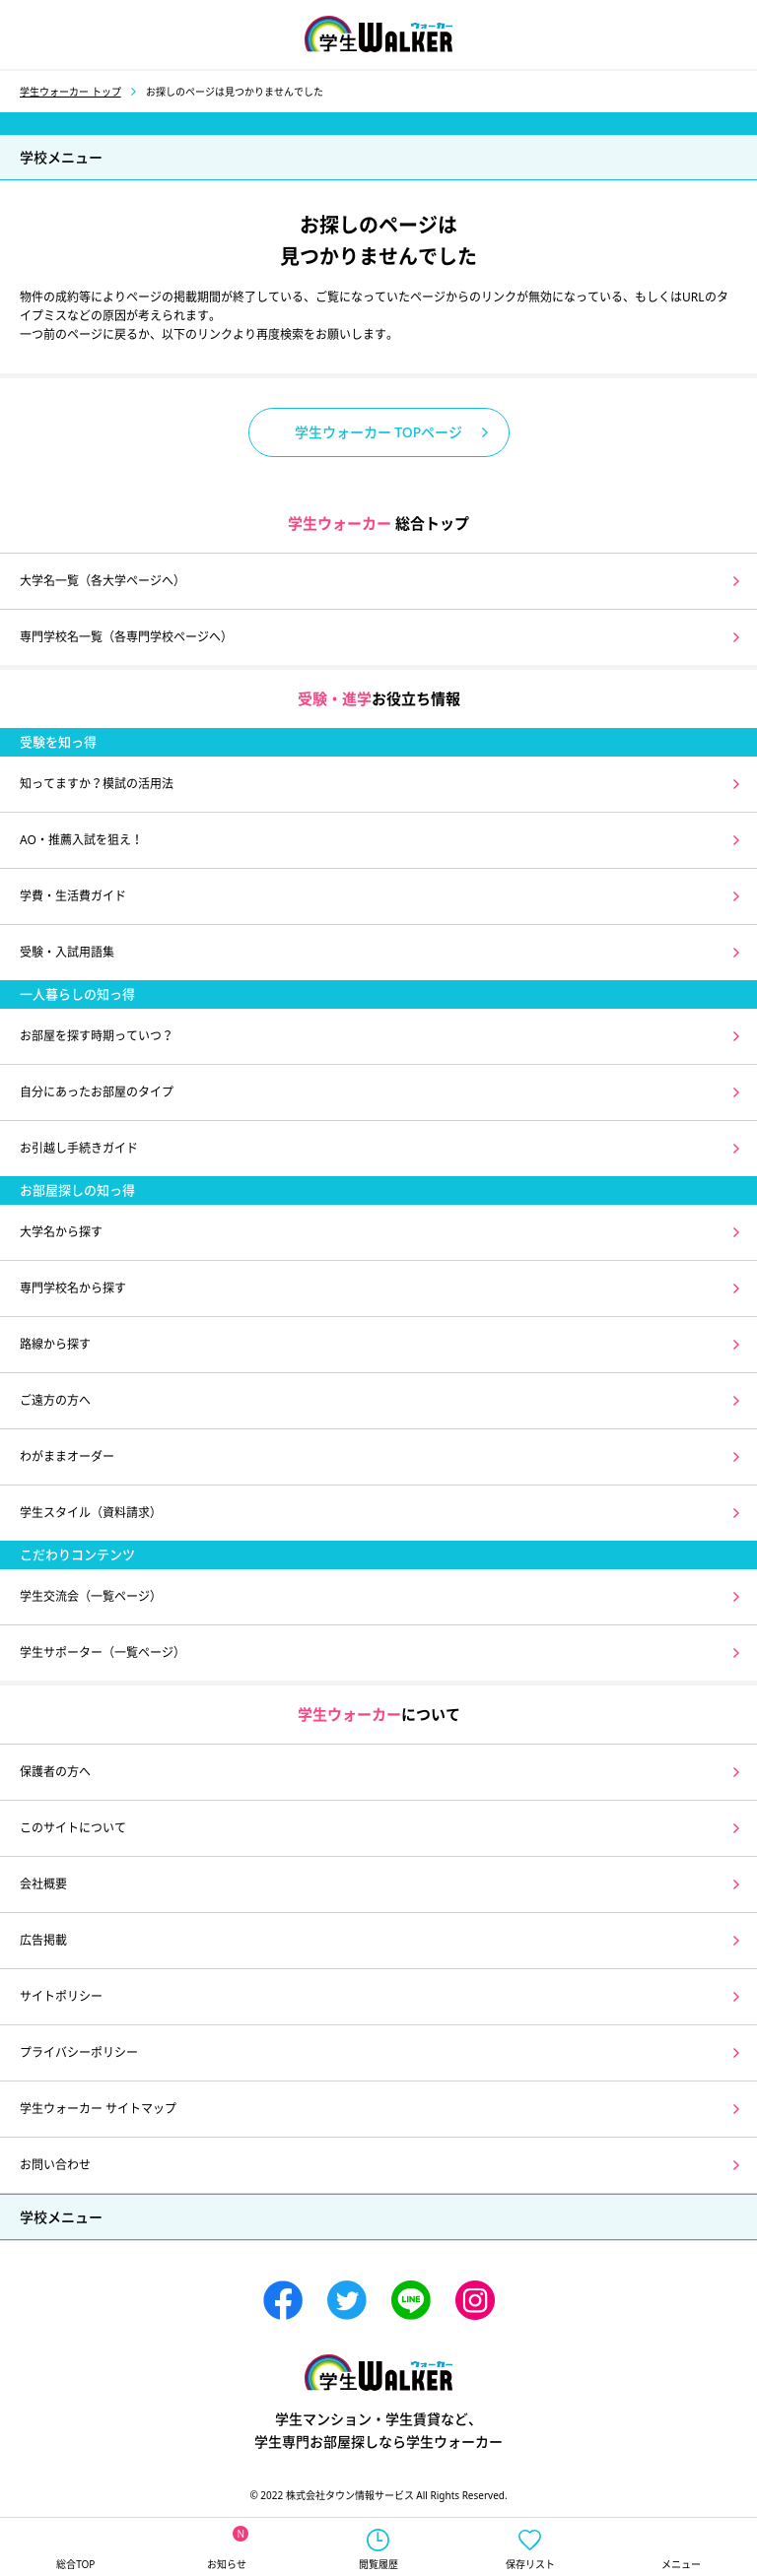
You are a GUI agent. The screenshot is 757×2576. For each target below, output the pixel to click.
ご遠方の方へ (55, 1400)
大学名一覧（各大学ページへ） (102, 580)
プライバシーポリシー (79, 2052)
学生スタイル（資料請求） (91, 1512)
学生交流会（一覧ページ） (91, 1596)
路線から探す (55, 1344)
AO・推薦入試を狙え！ (81, 839)
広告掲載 (43, 1940)
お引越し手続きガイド (79, 1148)
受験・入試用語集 (67, 952)
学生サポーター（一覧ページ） (102, 1652)
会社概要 (43, 1884)
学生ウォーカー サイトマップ (98, 2108)
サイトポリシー (61, 1996)
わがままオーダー (67, 1456)
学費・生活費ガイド (73, 896)
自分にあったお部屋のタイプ (96, 1092)
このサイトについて (73, 1827)
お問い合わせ (55, 2164)
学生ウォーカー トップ (70, 92)
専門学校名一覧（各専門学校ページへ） (126, 636)
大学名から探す (61, 1231)
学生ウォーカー (378, 2372)
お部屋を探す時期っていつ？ (96, 1035)
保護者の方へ (55, 1771)
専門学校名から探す (73, 1288)
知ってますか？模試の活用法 (96, 783)
